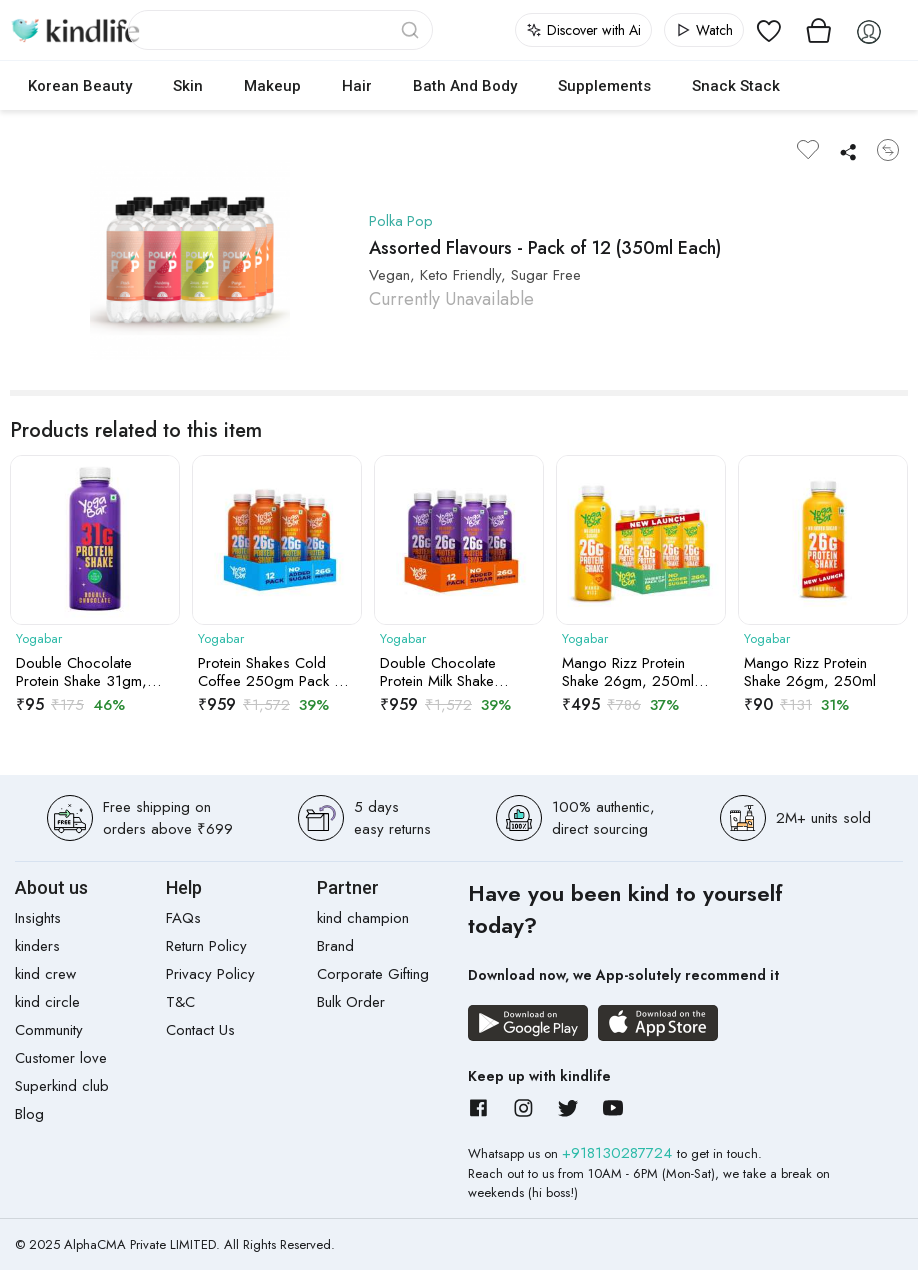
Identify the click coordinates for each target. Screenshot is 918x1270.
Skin (188, 86)
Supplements (604, 86)
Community (49, 1030)
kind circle (47, 1002)
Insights (38, 918)
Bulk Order (351, 1002)
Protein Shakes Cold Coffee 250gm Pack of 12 (272, 672)
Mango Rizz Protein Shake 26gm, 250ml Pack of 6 (628, 672)
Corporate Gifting (373, 974)
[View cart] (819, 30)
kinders (37, 946)
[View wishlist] (769, 30)
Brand (335, 946)
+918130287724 (619, 1153)
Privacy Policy (210, 974)
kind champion (363, 918)
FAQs (183, 918)
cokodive (853, 86)
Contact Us (200, 1030)
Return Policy (206, 946)
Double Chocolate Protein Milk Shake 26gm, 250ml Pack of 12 (451, 672)
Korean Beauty (80, 86)
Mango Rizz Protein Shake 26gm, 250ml (810, 672)
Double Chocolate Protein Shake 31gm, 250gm (81, 672)
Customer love (61, 1058)
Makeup (272, 86)
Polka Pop (401, 221)
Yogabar (39, 639)
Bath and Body (465, 86)
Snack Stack (736, 86)
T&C (180, 1002)
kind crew (45, 974)
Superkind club (62, 1086)
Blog (29, 1114)
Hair (357, 86)
